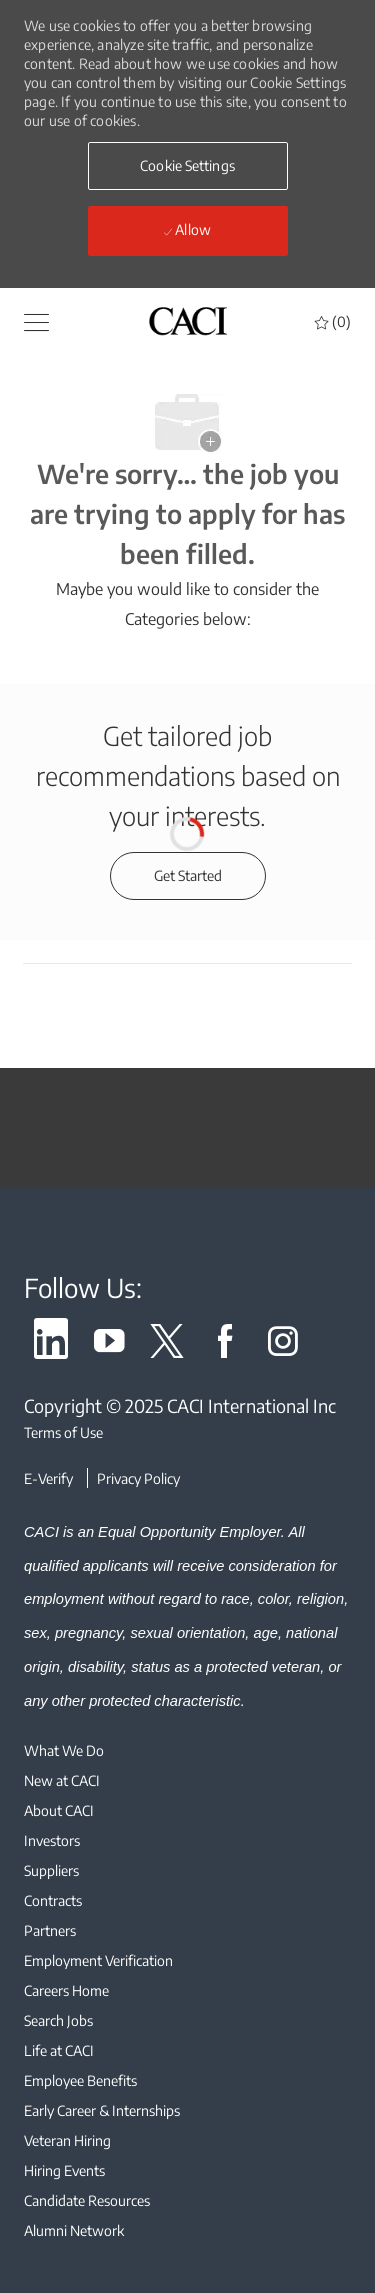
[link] (51, 1344)
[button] (36, 321)
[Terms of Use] (187, 1433)
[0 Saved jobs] (333, 321)
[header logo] (188, 320)
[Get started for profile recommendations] (188, 876)
